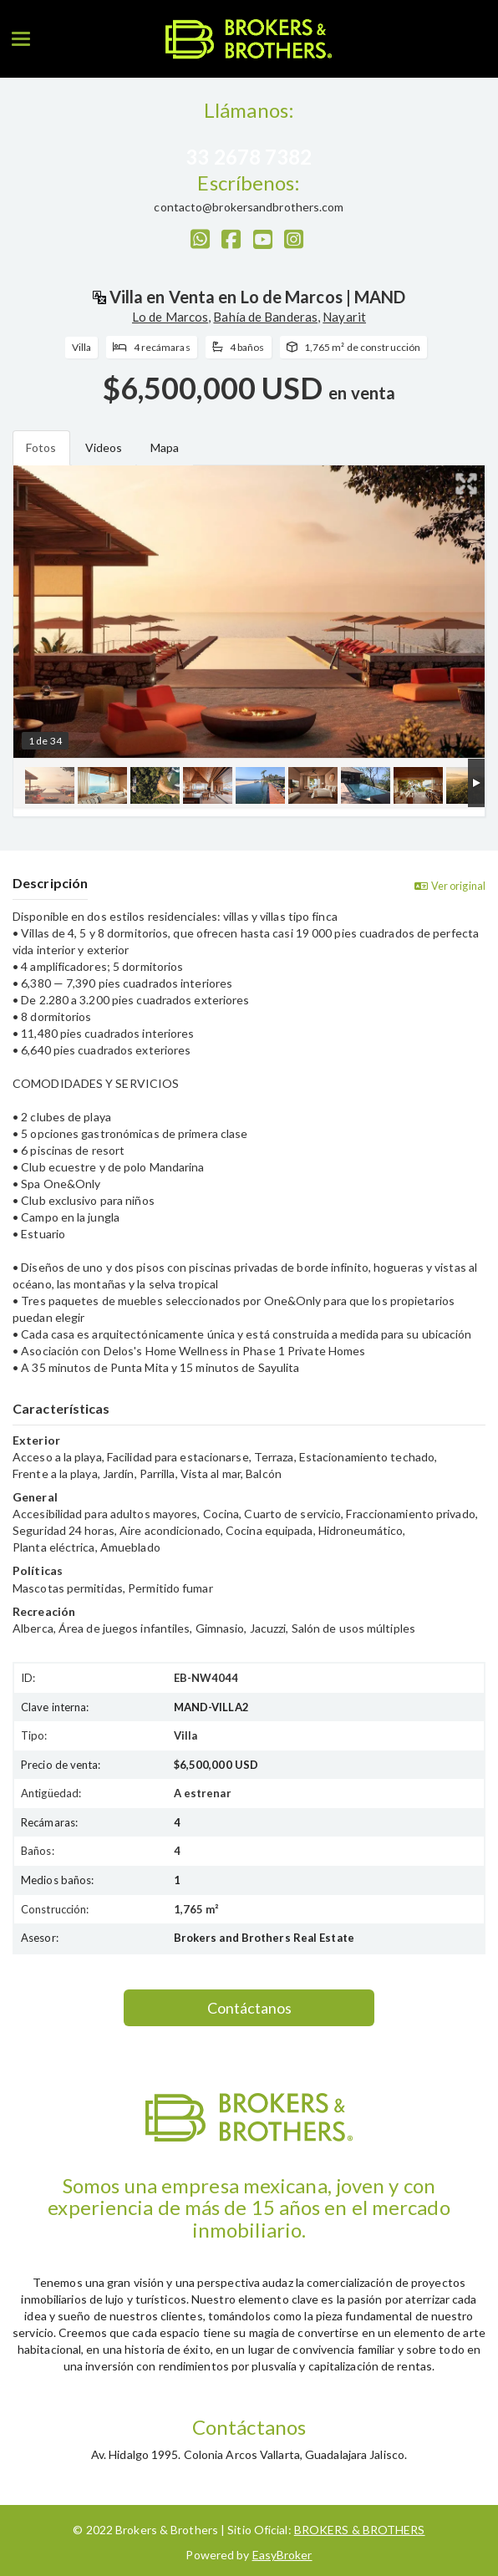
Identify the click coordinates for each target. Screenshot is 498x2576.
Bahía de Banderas (265, 316)
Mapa (164, 447)
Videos (104, 447)
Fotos (41, 447)
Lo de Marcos (170, 316)
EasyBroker (282, 2555)
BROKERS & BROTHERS (359, 2530)
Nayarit (344, 316)
